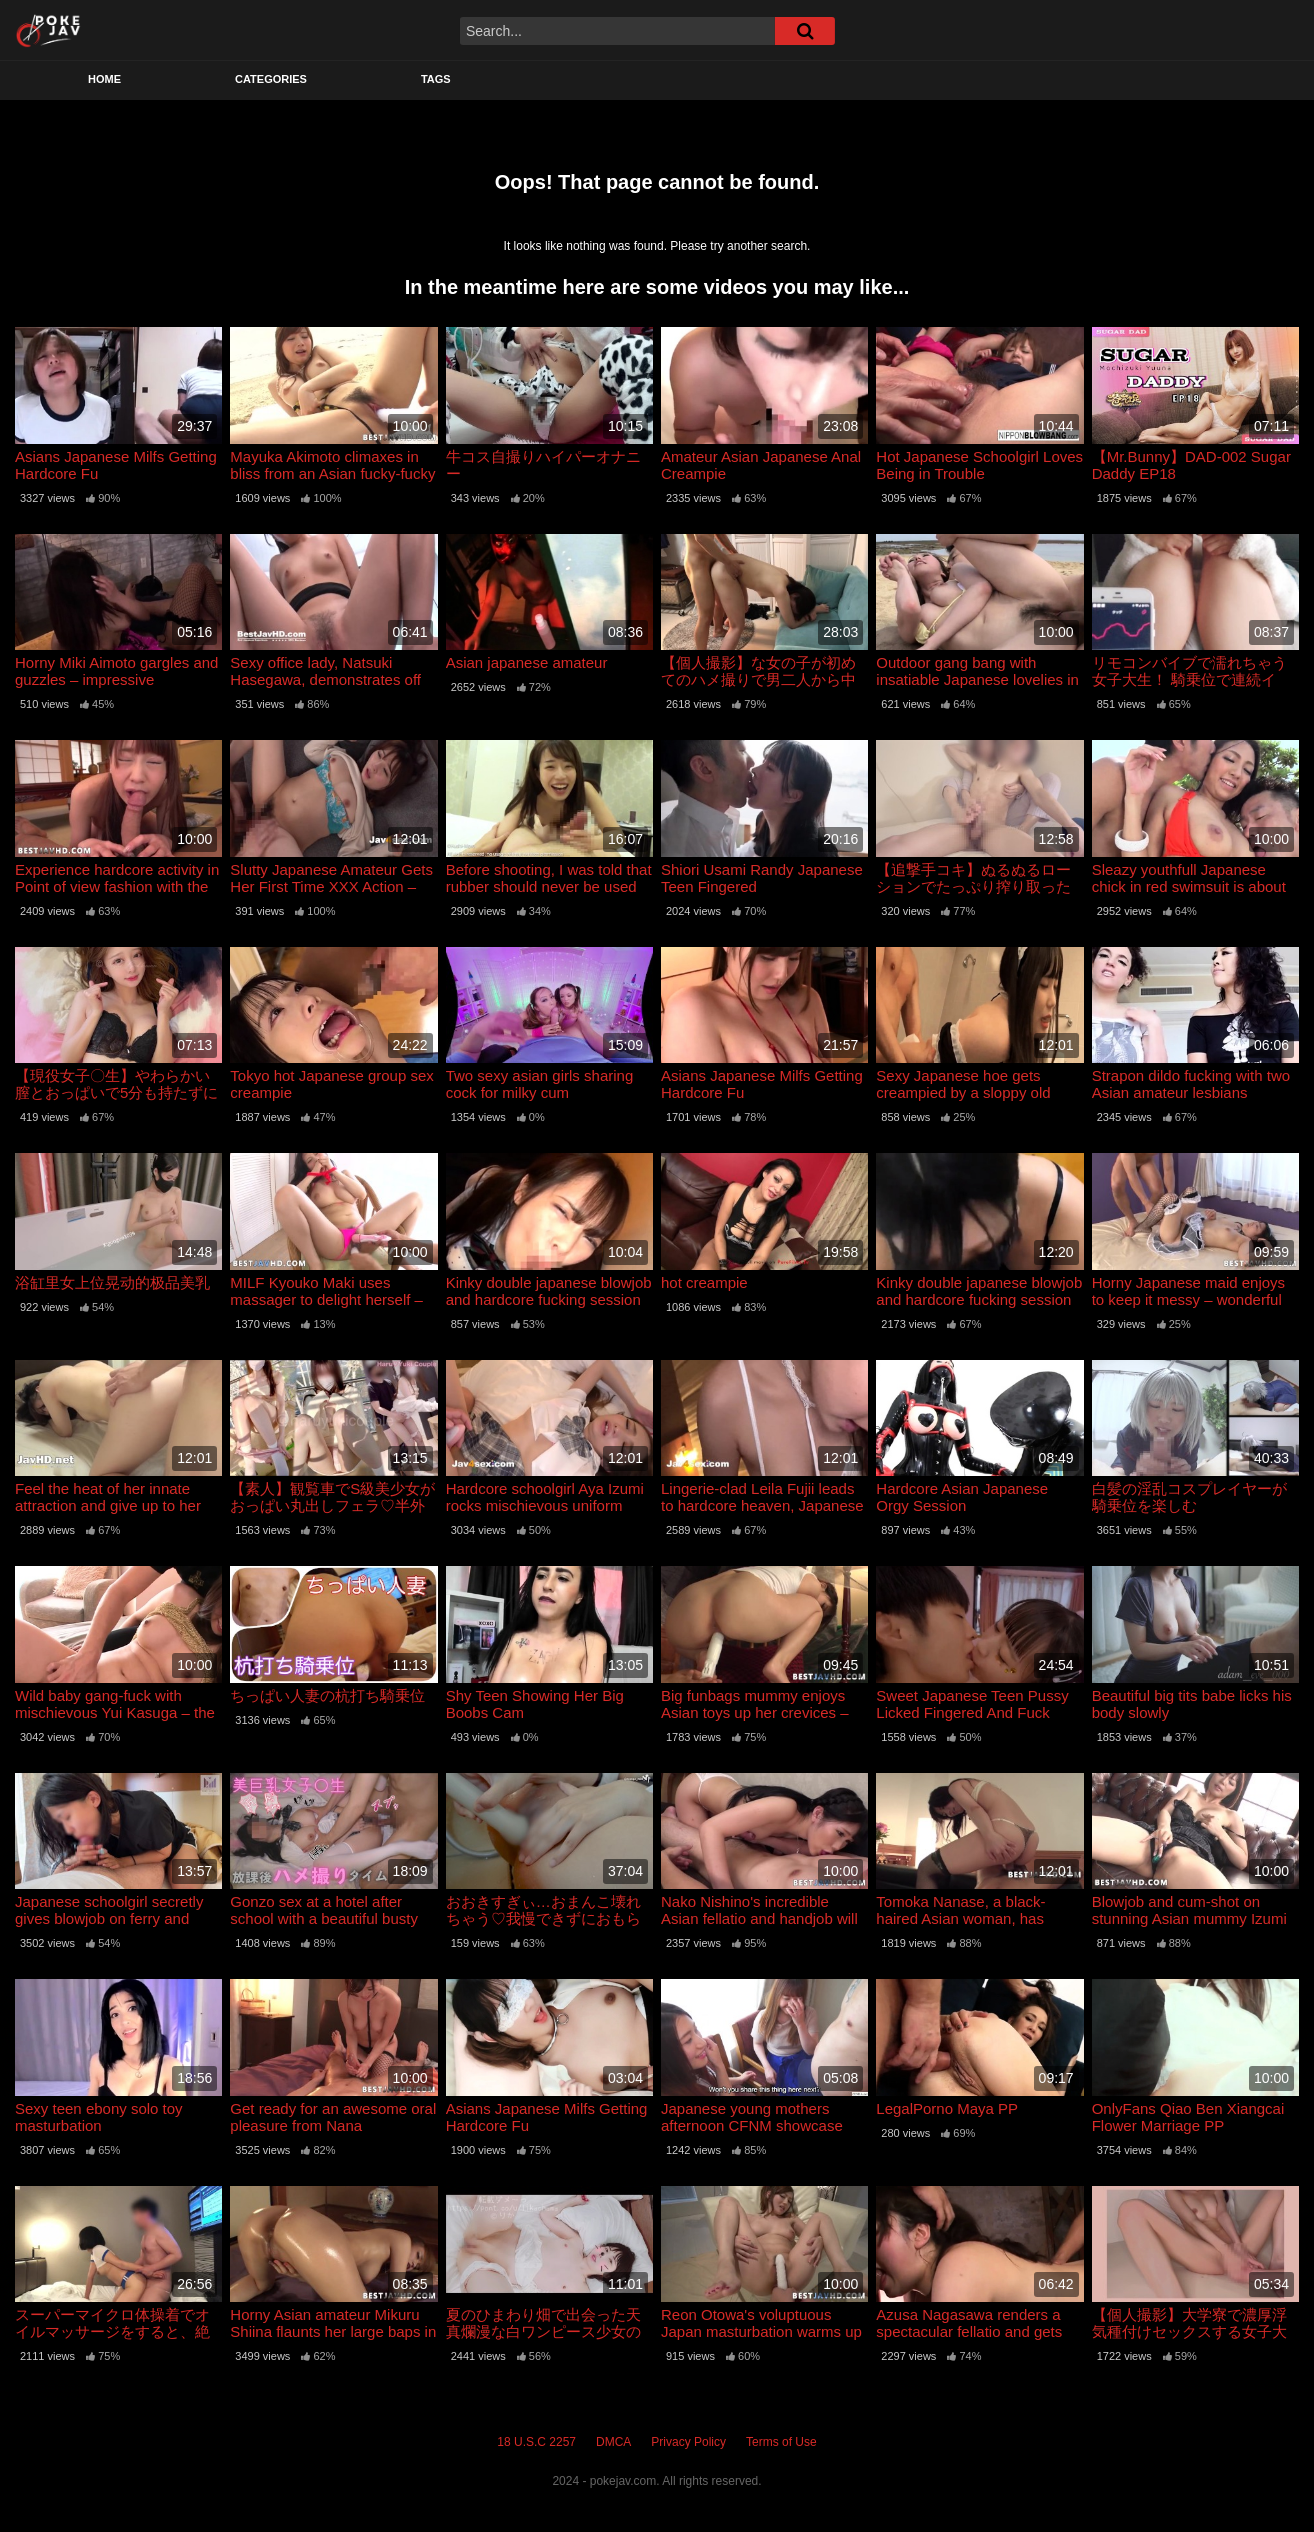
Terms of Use (781, 2442)
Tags (436, 79)
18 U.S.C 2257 (536, 2442)
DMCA (613, 2442)
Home (104, 79)
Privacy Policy (688, 2442)
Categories (271, 79)
